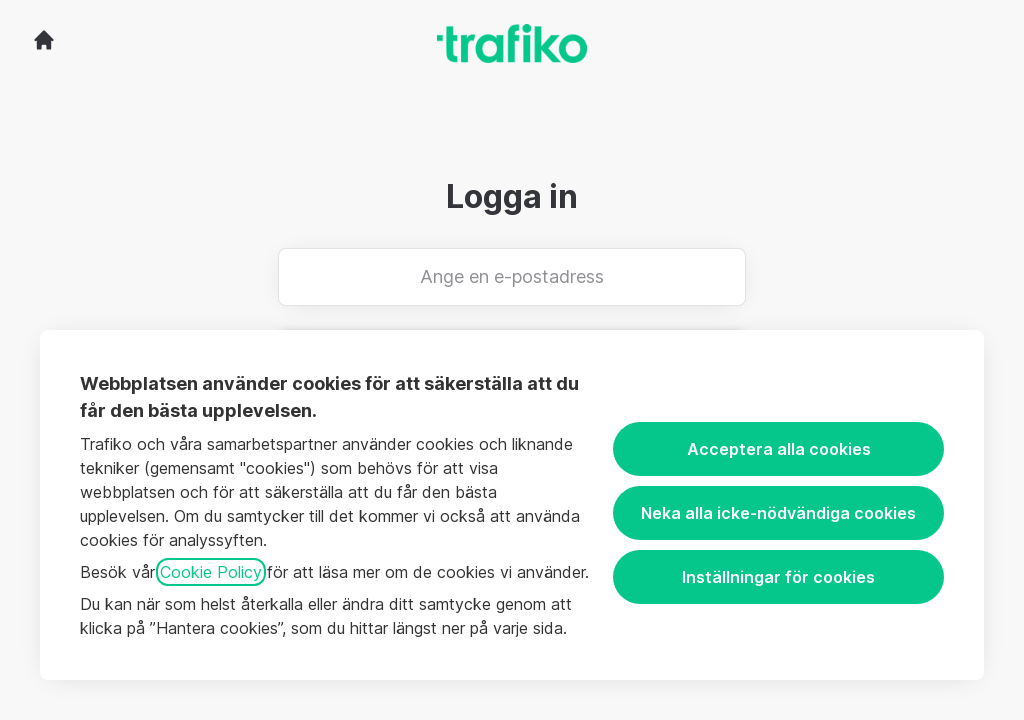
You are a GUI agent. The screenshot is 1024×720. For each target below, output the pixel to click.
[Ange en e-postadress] (512, 277)
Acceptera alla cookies (779, 449)
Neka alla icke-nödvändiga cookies (778, 513)
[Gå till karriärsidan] (44, 40)
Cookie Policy (211, 572)
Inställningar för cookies (778, 577)
